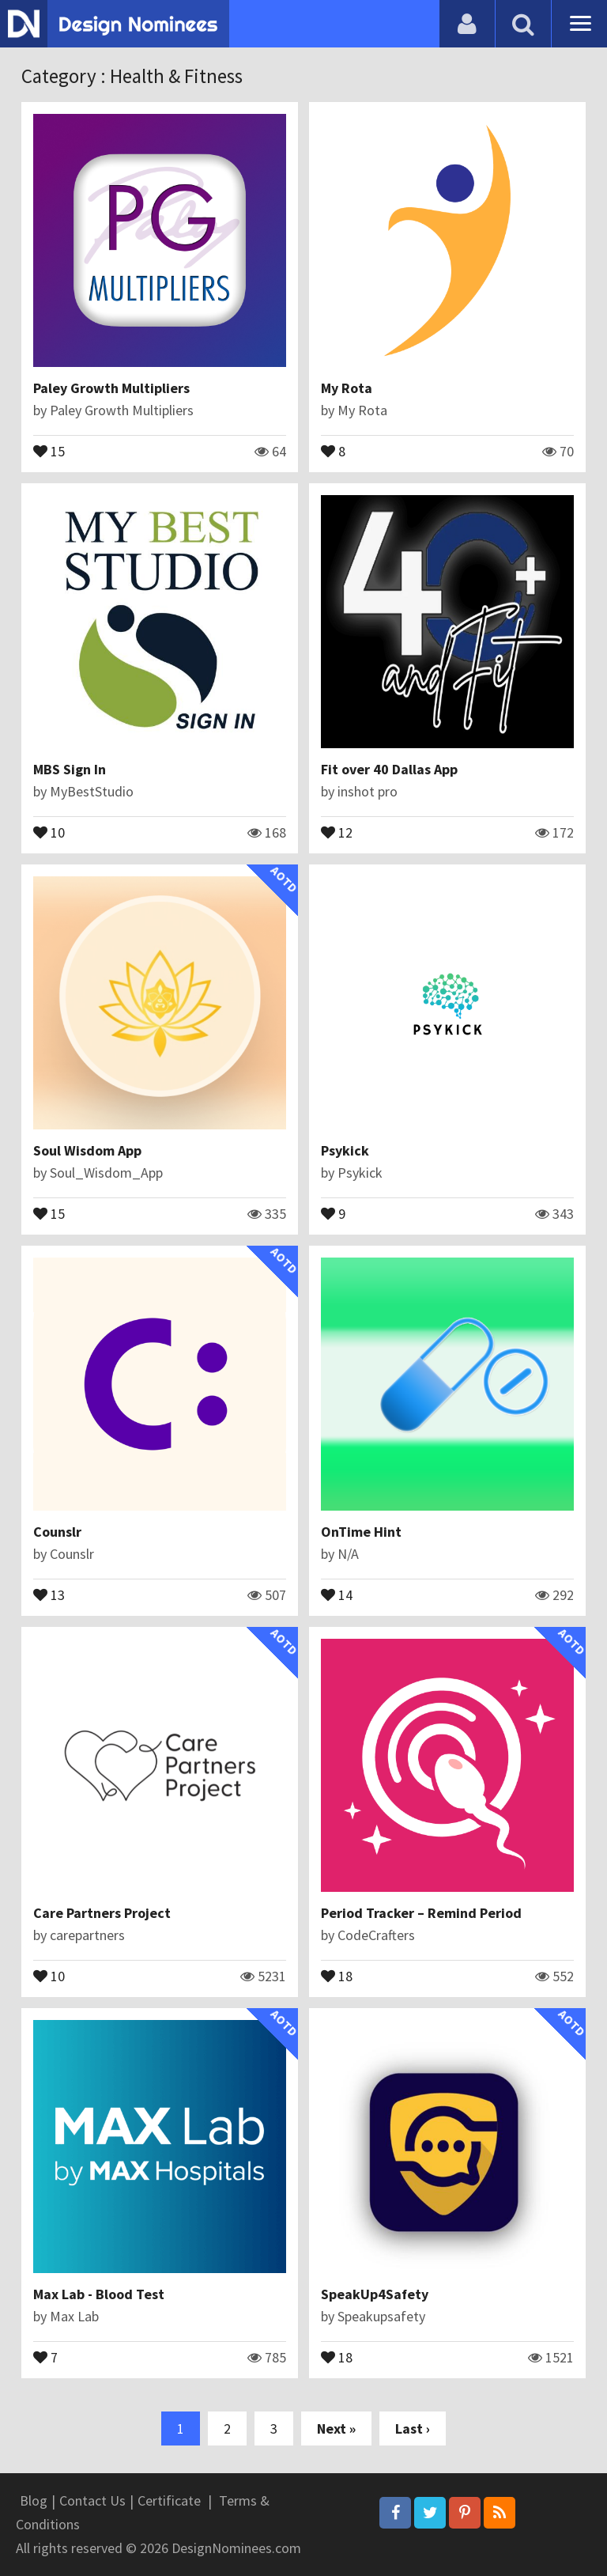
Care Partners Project (102, 1913)
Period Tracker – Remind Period (421, 1913)
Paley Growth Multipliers (111, 388)
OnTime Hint (361, 1532)
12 (337, 831)
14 (337, 1594)
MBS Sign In (69, 769)
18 (337, 1975)
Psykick (345, 1150)
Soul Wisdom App (87, 1150)
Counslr (57, 1532)
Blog (33, 2500)
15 (49, 450)
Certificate (169, 2500)
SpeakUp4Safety (374, 2294)
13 (49, 1594)
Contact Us (92, 2500)
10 (49, 831)
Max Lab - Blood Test (98, 2294)
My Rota (346, 388)
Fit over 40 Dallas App (389, 769)
